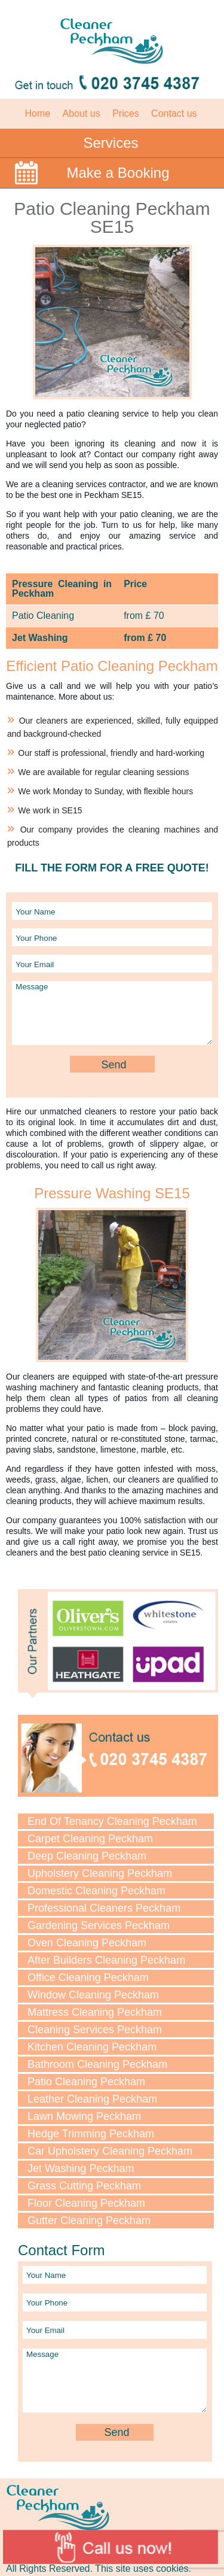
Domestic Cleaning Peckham (96, 1891)
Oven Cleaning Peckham (86, 1943)
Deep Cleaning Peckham (86, 1856)
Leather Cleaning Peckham (92, 2099)
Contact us (174, 113)
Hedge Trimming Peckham (90, 2134)
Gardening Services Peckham (98, 1925)
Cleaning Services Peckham (94, 2030)
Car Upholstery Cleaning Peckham (109, 2151)
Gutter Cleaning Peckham (89, 2220)
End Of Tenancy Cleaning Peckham (112, 1821)
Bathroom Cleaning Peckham (97, 2064)
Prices (125, 113)
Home (37, 113)
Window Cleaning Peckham (93, 1995)
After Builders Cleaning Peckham (106, 1960)
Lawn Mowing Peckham (84, 2116)
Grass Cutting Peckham (84, 2186)
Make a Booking (117, 173)
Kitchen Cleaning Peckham (92, 2047)
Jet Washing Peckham (80, 2168)
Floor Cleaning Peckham (86, 2203)
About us (81, 113)
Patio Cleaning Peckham (86, 2082)
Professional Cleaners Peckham (103, 1908)
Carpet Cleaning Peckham (90, 1839)
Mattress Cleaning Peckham (94, 2012)
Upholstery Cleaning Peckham (99, 1873)
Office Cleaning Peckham (88, 1977)
